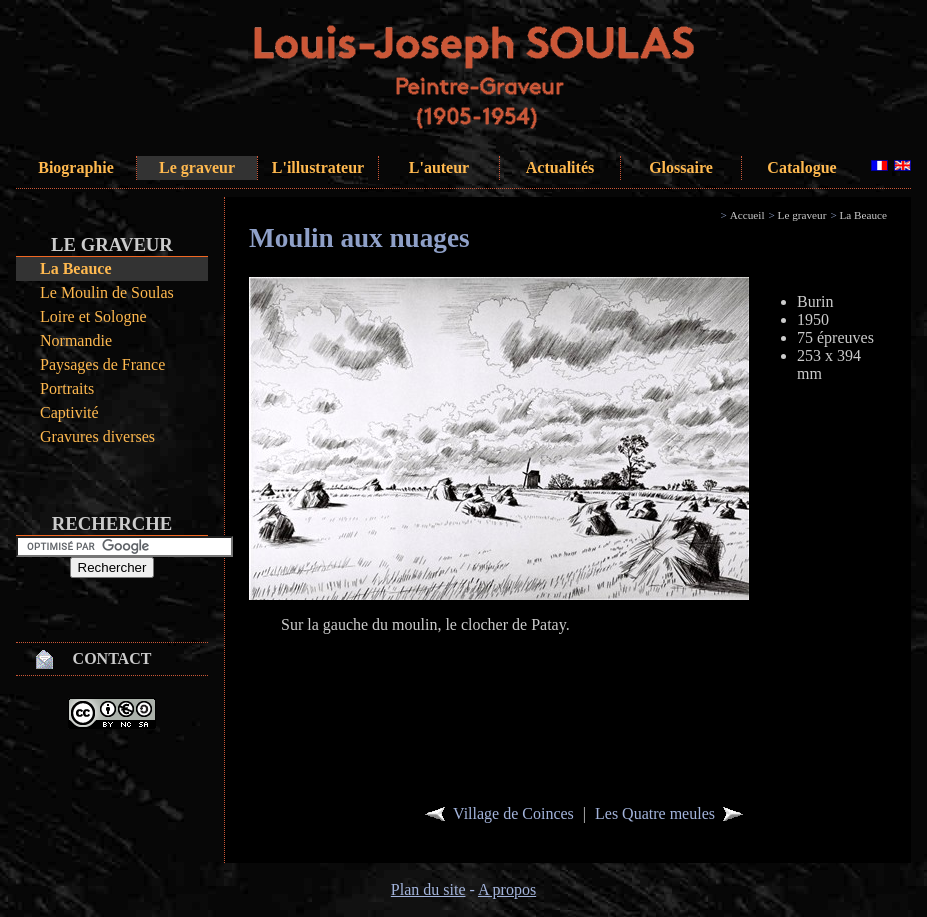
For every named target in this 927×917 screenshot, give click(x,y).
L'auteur (439, 167)
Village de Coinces (513, 813)
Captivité (69, 412)
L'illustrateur (318, 167)
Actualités (560, 167)
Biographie (76, 167)
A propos (507, 889)
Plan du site (428, 889)
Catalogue (801, 167)
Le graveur (197, 167)
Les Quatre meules (655, 813)
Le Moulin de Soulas (107, 292)
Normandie (76, 340)
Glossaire (681, 167)
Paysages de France (102, 364)
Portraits (67, 388)
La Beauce (76, 268)
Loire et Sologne (93, 316)
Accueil (747, 215)
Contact (112, 658)
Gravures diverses (97, 436)
